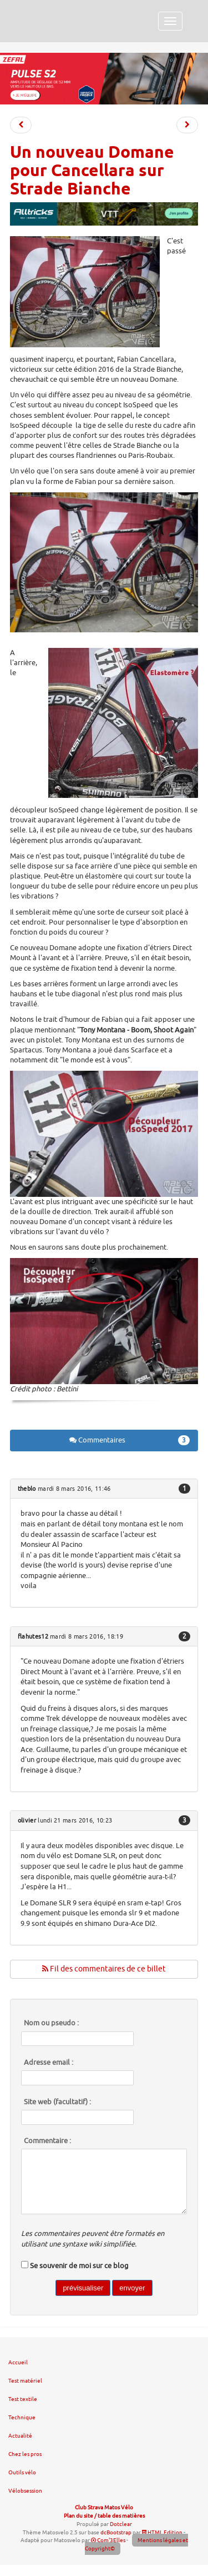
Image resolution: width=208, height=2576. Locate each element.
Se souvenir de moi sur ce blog (79, 2265)
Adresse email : (48, 2062)
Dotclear (121, 2524)
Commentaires (129, 1440)
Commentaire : (47, 2140)
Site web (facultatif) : (57, 2102)
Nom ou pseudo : (51, 2023)
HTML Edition (162, 2532)
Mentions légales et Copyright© (136, 2544)
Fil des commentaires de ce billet (104, 1969)
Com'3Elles (108, 2540)
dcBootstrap (115, 2532)
